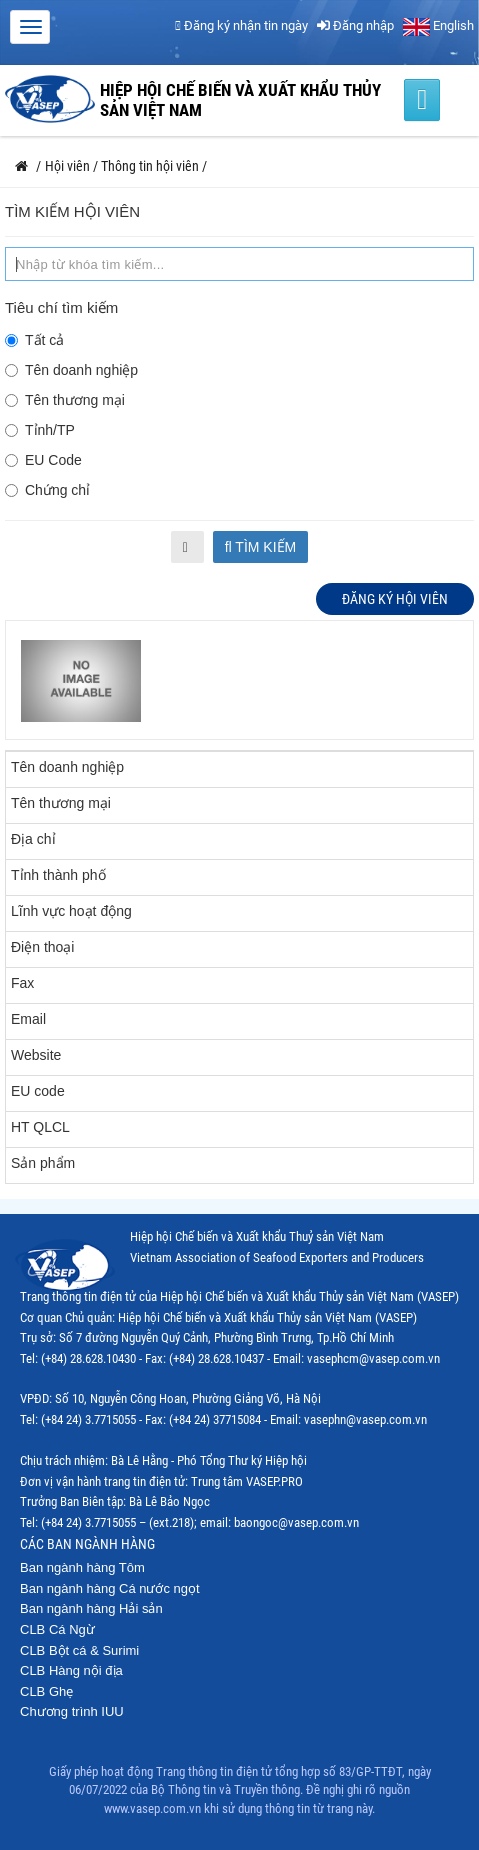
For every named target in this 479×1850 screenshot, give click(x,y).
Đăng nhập (355, 25)
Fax (22, 983)
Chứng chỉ (47, 490)
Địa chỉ (33, 839)
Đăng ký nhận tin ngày (241, 25)
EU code (38, 1091)
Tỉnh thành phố (58, 875)
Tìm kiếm (261, 547)
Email (28, 1019)
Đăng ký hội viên (395, 599)
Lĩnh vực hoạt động (71, 911)
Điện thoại (42, 947)
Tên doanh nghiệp (71, 370)
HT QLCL (40, 1127)
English (438, 25)
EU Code (43, 460)
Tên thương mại (65, 400)
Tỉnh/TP (40, 430)
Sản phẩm (43, 1163)
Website (36, 1055)
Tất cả (34, 340)
